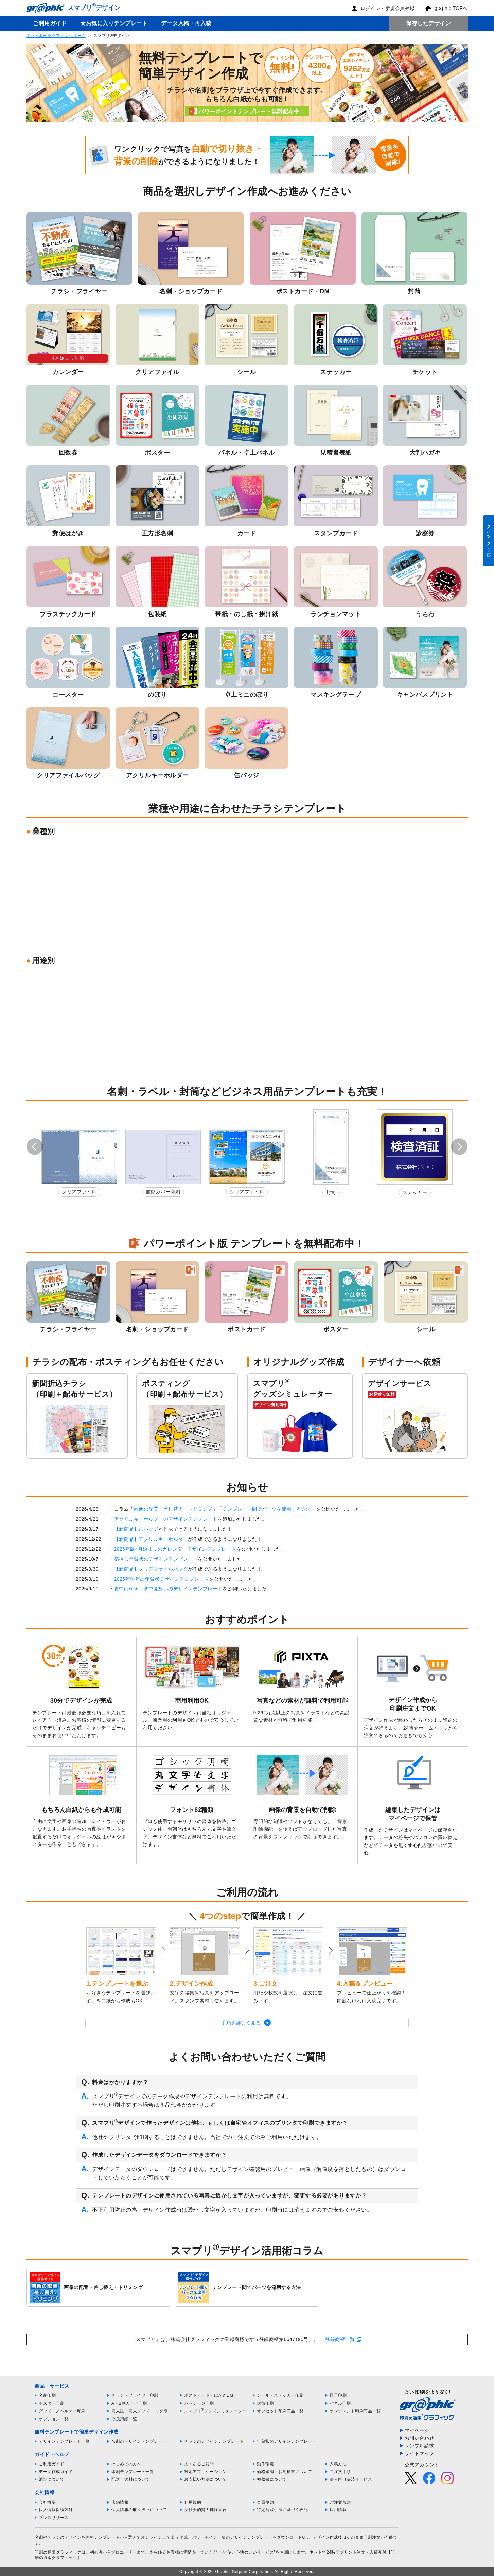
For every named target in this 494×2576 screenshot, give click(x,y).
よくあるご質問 (199, 2464)
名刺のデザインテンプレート (139, 2441)
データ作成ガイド (56, 2471)
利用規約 (192, 2502)
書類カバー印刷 (163, 1191)
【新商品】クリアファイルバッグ (151, 1569)
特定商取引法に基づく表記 (282, 2509)
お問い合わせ (419, 2438)
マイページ (417, 2430)
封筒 (331, 1192)
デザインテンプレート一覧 (64, 2441)
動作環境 (265, 2464)
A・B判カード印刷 (129, 2403)
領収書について (272, 2479)
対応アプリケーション (205, 2471)
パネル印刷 (340, 2403)
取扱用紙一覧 (124, 2419)
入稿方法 (338, 2464)
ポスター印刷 (51, 2403)
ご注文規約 (340, 2502)
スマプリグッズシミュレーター (215, 2411)
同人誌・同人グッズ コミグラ (139, 2411)
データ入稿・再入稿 (186, 23)
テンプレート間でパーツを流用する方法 (267, 1509)
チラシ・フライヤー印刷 (134, 2395)
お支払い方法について (205, 2479)
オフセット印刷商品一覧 (280, 2411)
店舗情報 (119, 2502)
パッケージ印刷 (199, 2403)
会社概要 (47, 2502)
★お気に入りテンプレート (113, 23)
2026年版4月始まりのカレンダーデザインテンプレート (175, 1549)
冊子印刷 (338, 2395)
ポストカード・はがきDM (208, 2395)
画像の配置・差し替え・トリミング (173, 1509)
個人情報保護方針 (56, 2509)
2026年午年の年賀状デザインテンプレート (161, 1579)
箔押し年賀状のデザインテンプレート (156, 1559)
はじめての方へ (126, 2464)
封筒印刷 (265, 2403)
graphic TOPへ (446, 8)
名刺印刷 (47, 2395)
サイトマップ (419, 2453)
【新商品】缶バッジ (136, 1529)
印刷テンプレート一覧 (132, 2471)
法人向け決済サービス (351, 2479)
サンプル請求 (419, 2445)
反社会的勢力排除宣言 (205, 2509)
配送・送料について (130, 2479)
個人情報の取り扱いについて (139, 2509)
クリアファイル (79, 1191)
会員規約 (265, 2502)
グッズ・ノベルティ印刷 (62, 2411)
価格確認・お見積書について (284, 2471)
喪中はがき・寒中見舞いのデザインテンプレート (168, 1589)
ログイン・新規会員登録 (383, 8)
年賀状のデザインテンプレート (286, 2441)
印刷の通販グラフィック (58, 2552)
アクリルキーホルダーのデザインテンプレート (166, 1519)
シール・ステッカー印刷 (280, 2395)
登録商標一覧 (340, 2339)
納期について (51, 2479)
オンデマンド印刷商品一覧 (355, 2411)
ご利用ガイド (50, 23)
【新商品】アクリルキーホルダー (151, 1539)
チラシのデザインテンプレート (214, 2441)
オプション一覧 (54, 2419)
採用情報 (338, 2509)
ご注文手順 (340, 2471)
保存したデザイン (428, 23)
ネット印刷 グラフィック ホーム (56, 35)
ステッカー (415, 1192)
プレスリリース (54, 2517)
